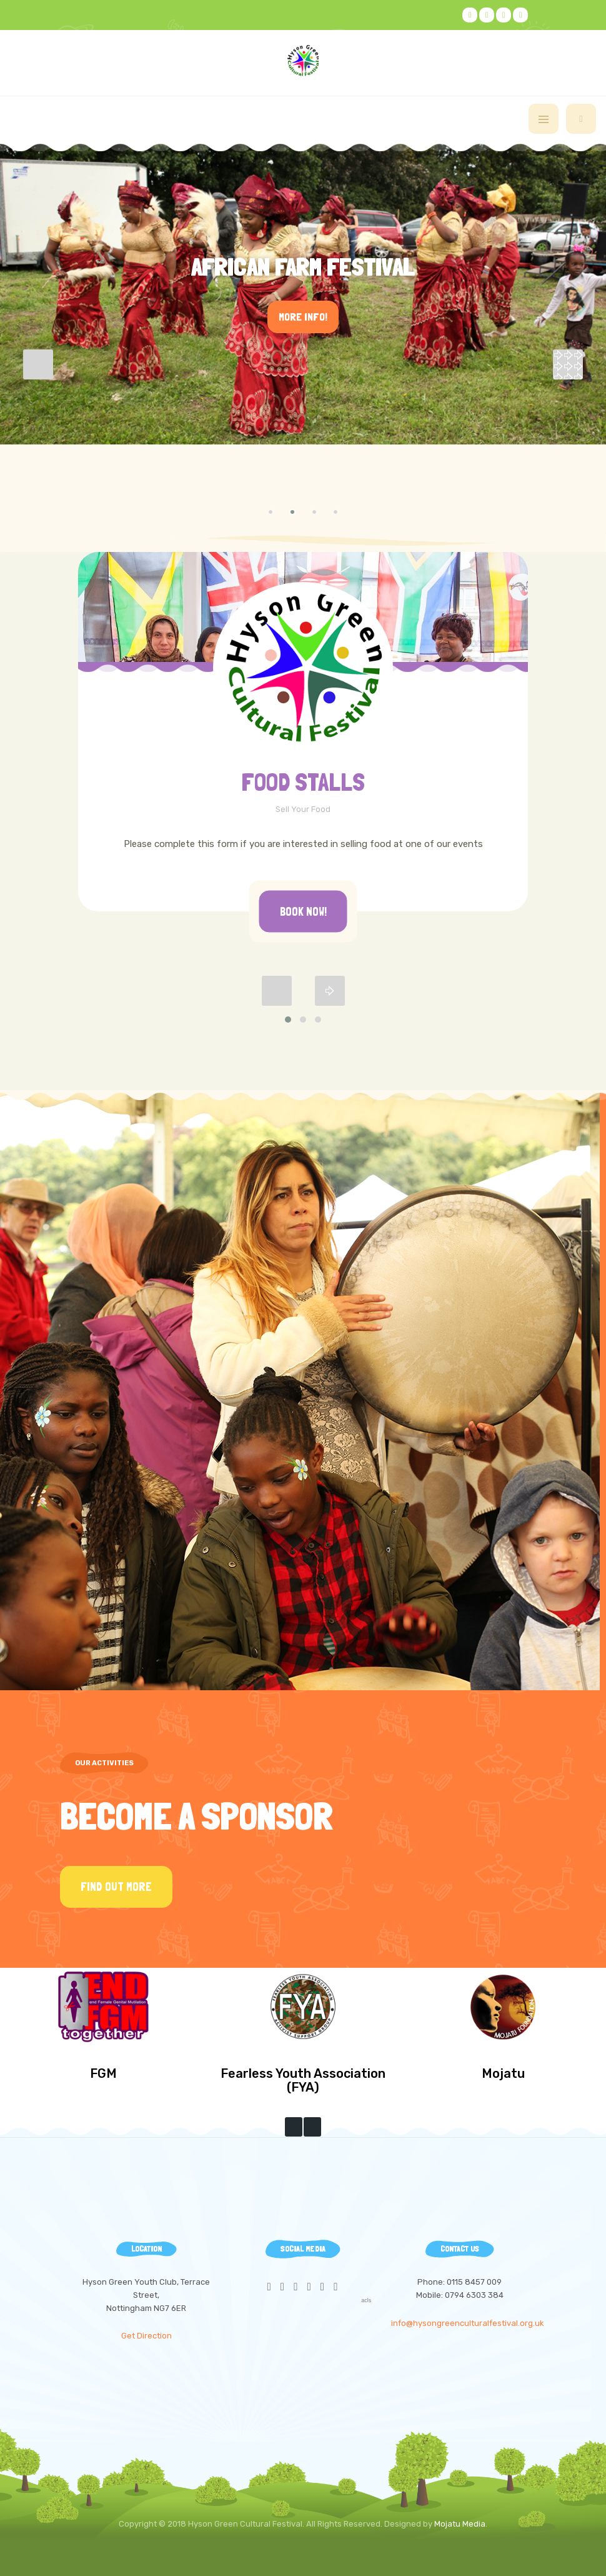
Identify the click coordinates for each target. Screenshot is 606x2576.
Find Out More (116, 1887)
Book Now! (303, 911)
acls (366, 2300)
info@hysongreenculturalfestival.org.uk (467, 2323)
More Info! (303, 316)
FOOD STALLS (303, 782)
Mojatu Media (459, 2523)
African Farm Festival (303, 267)
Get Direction (146, 2335)
